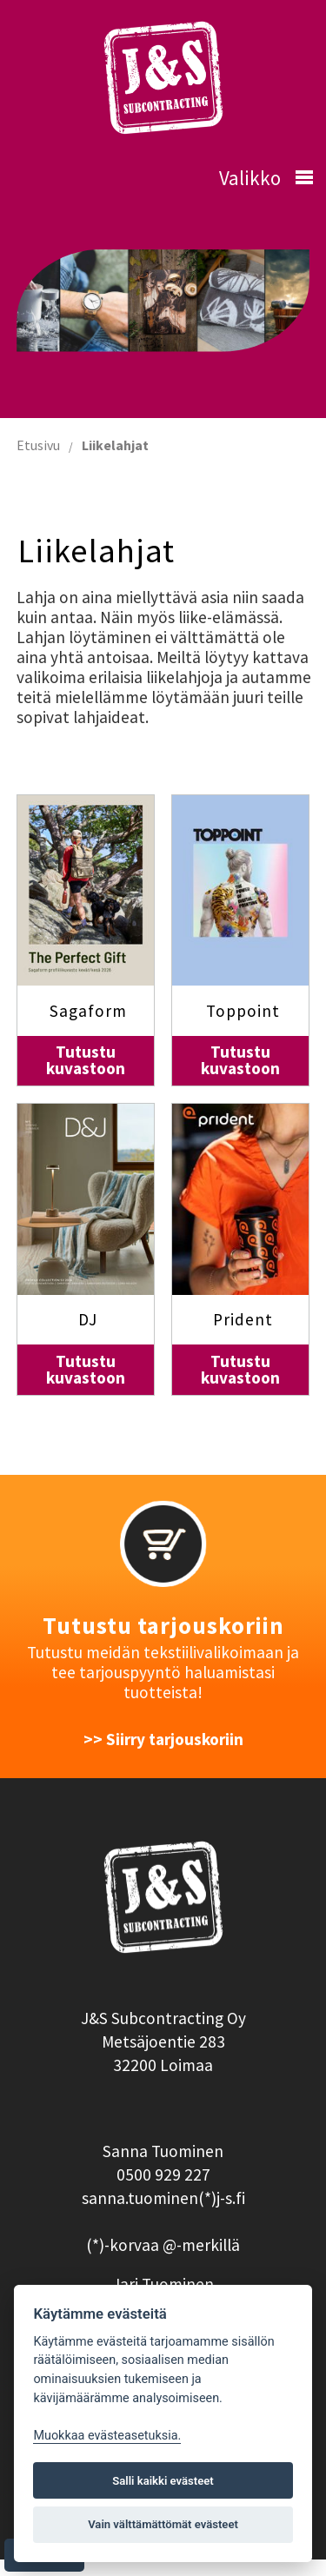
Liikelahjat (115, 445)
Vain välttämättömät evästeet (163, 2524)
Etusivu (38, 445)
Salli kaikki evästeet (163, 2480)
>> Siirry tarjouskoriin (163, 1739)
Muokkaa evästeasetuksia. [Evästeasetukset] (107, 2435)
